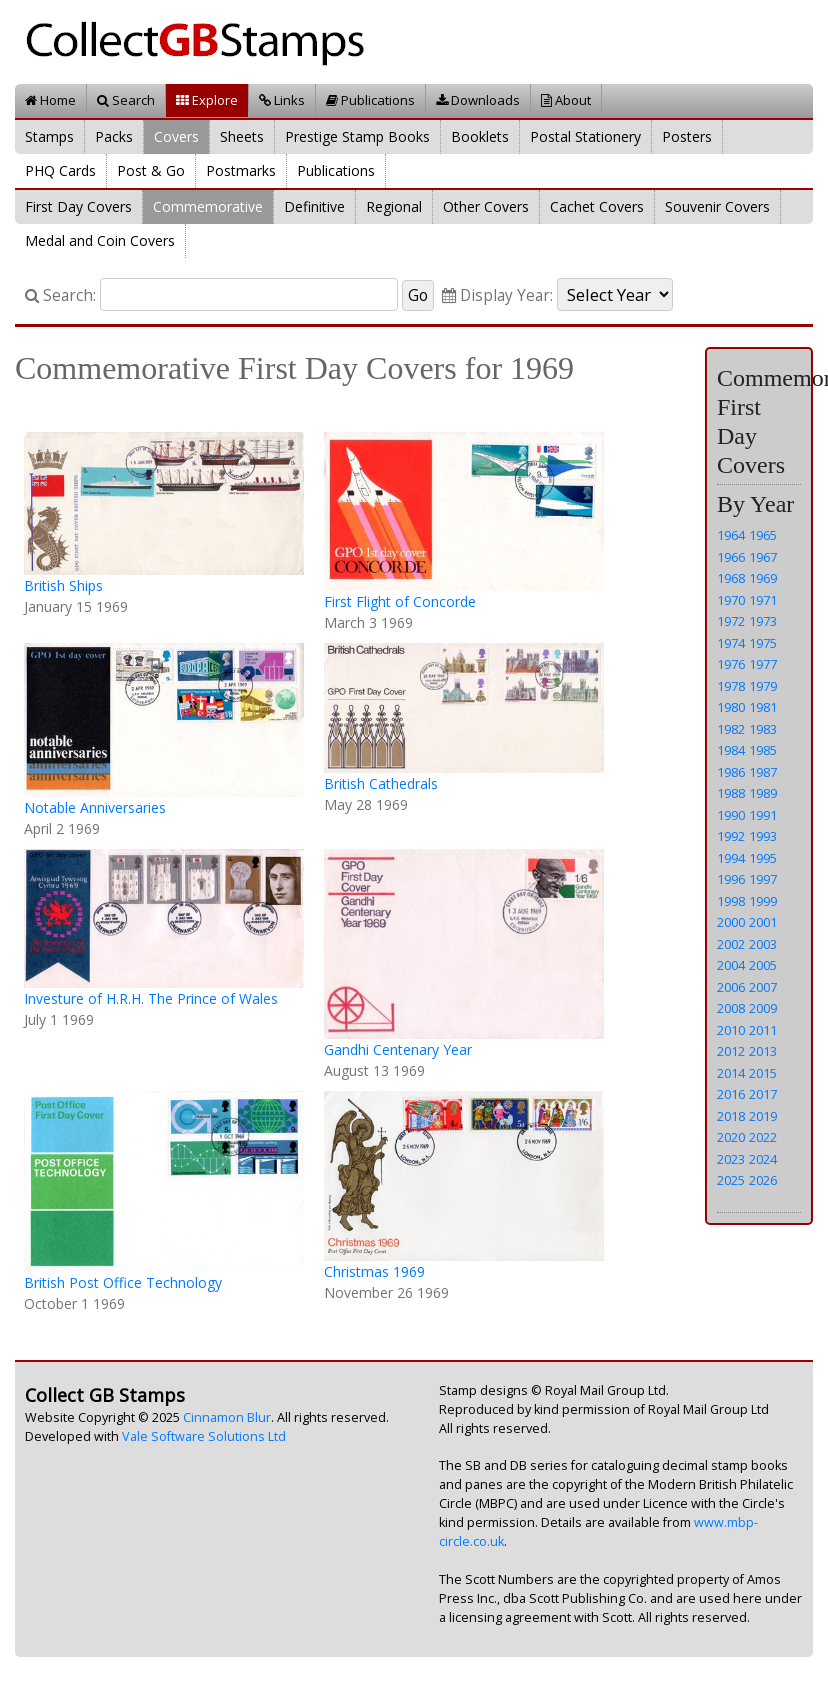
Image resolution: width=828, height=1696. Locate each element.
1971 (763, 600)
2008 (731, 1008)
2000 (731, 922)
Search (126, 100)
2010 (731, 1030)
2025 (731, 1180)
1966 (731, 557)
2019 (763, 1116)
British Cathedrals (381, 783)
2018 (731, 1116)
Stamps (49, 136)
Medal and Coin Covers (100, 240)
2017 (763, 1094)
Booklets (480, 136)
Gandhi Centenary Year (398, 1049)
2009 (763, 1008)
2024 (763, 1159)
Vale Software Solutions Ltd (204, 1436)
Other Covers (486, 206)
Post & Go (151, 170)
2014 (731, 1073)
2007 (763, 987)
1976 (731, 664)
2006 (731, 987)
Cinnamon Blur (227, 1417)
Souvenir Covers (717, 206)
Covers (176, 136)
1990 (731, 815)
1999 (763, 901)
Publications (370, 100)
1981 (763, 707)
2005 (763, 965)
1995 (763, 858)
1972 (731, 621)
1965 (763, 535)
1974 (731, 643)
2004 (731, 965)
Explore (207, 100)
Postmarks (241, 170)
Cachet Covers (597, 206)
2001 (763, 922)
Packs (114, 136)
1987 (763, 772)
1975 (763, 643)
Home (50, 100)
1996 (731, 879)
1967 (763, 557)
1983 (763, 729)
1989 (763, 793)
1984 (731, 750)
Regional (394, 206)
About (566, 100)
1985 (763, 750)
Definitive (314, 206)
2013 (763, 1051)
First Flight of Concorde (400, 601)
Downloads (478, 100)
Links (282, 100)
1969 (763, 578)
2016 (731, 1094)
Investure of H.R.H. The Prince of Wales (151, 998)
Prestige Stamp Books (357, 136)
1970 (731, 600)
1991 (763, 815)
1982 (731, 729)
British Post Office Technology (123, 1282)
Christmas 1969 (374, 1271)
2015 (763, 1073)
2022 (763, 1137)
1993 (763, 836)
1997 (763, 879)
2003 (763, 944)
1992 (731, 836)
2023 (731, 1159)
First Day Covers (78, 206)
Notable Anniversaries (95, 807)
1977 (763, 664)
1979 (763, 686)
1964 (731, 535)
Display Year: (497, 295)
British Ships (63, 585)
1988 (731, 793)
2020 (731, 1137)
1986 (731, 772)
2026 (763, 1180)
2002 (731, 944)
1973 (763, 621)
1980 (731, 707)
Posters (687, 136)
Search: (60, 295)
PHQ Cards (60, 170)
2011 (763, 1030)
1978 (731, 686)
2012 (731, 1051)
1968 (731, 578)
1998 (731, 901)
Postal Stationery (585, 136)
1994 (731, 858)
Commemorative (208, 206)
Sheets (242, 136)
